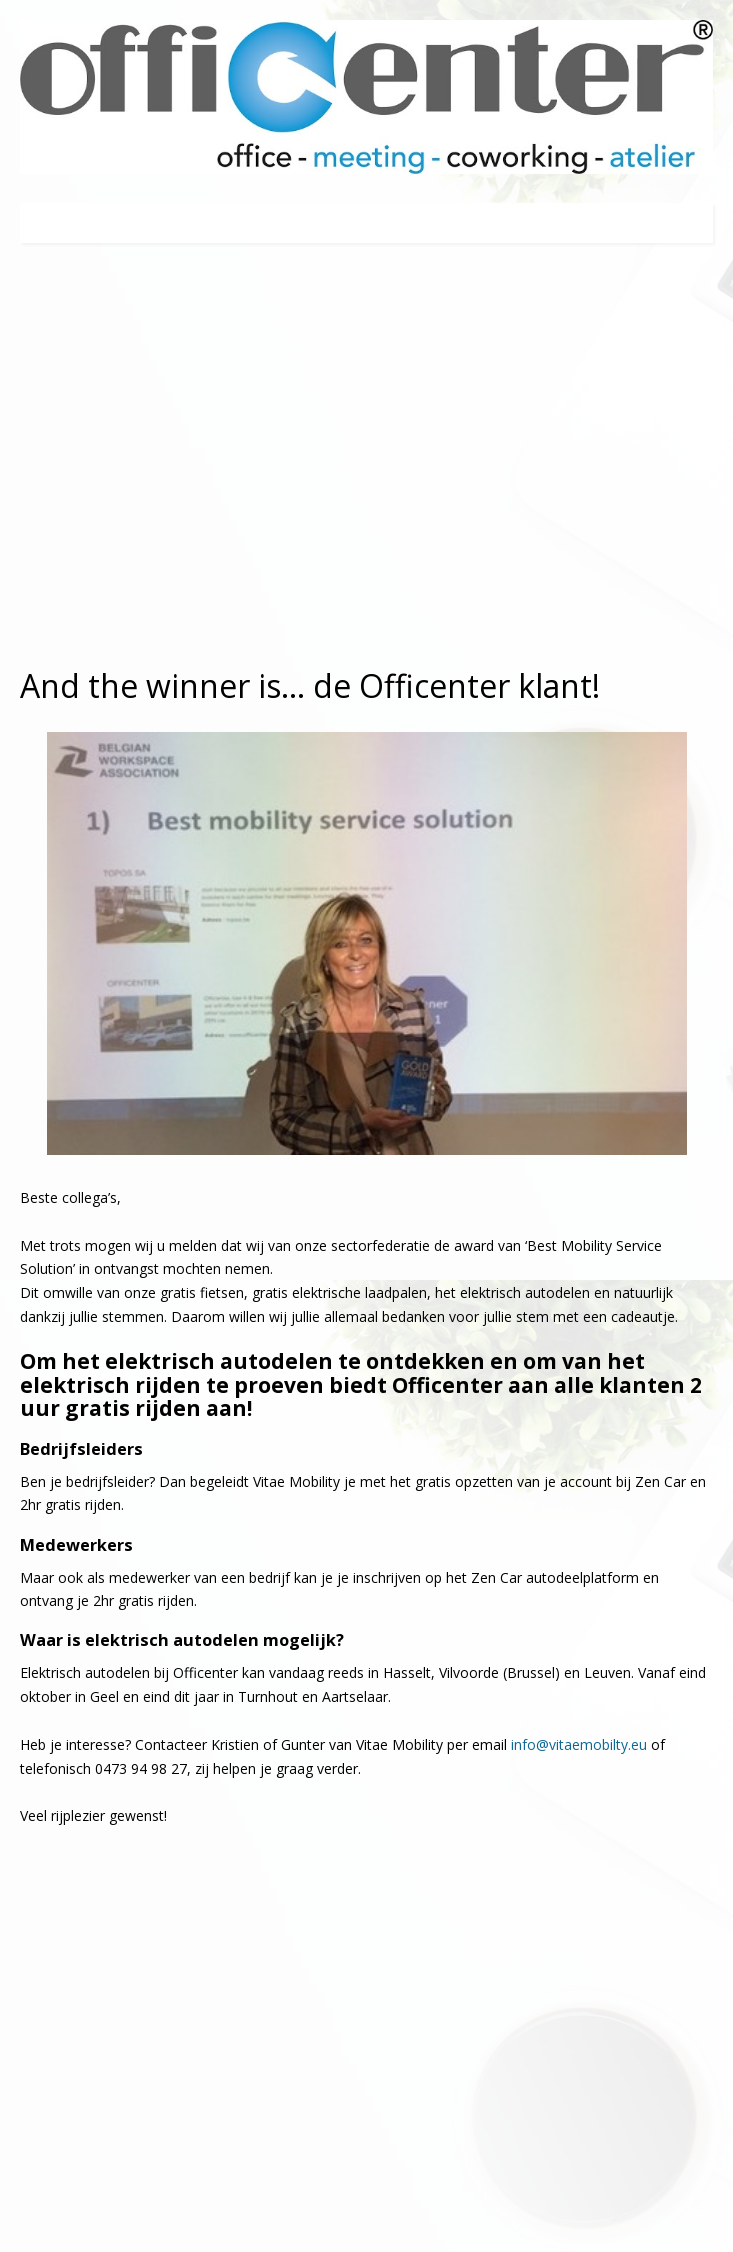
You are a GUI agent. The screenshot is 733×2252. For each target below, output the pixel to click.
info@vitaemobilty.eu (579, 1744)
